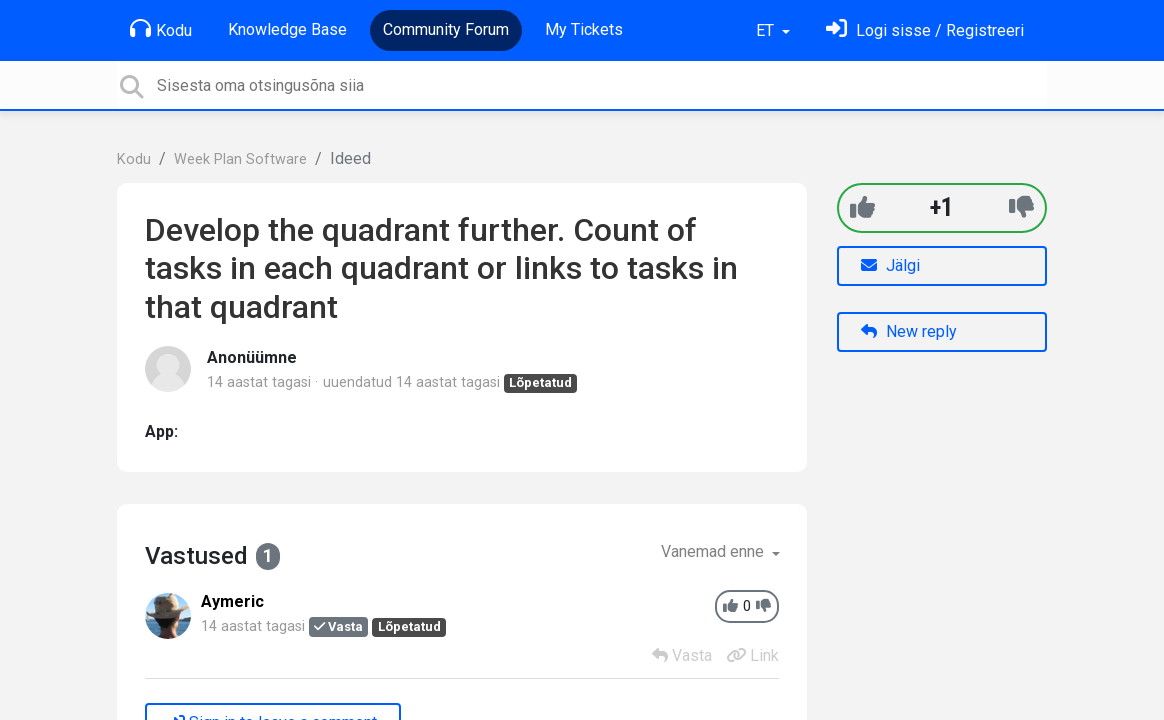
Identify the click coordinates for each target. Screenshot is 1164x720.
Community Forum (446, 29)
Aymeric (232, 601)
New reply (909, 331)
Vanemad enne (714, 551)
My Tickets (584, 29)
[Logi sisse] (925, 30)
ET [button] (767, 30)
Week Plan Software (240, 159)
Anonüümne (252, 357)
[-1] (1021, 207)
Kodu (161, 29)
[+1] (862, 207)
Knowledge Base (287, 29)
